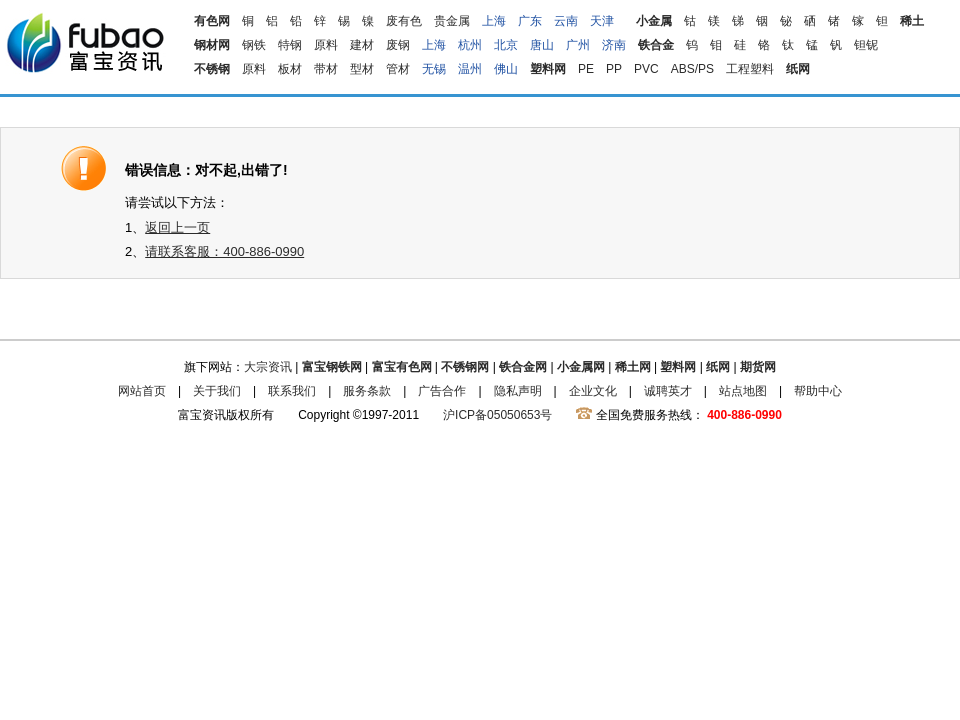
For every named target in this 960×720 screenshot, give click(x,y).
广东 (530, 21)
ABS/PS (692, 69)
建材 (362, 45)
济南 (614, 45)
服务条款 (367, 391)
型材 (362, 69)
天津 (602, 21)
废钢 (398, 45)
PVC (646, 69)
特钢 (290, 45)
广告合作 (442, 391)
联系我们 (292, 391)
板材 (290, 69)
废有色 (404, 21)
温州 (470, 69)
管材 (398, 69)
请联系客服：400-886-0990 (224, 251)
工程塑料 (750, 69)
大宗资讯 (268, 367)
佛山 (506, 69)
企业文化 (593, 391)
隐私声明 (518, 391)
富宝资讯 (85, 42)
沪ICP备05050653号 (497, 415)
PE (586, 69)
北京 (506, 45)
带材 (326, 69)
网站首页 (142, 391)
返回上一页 (177, 227)
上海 (494, 21)
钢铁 (254, 45)
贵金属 (452, 21)
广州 (578, 45)
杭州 (470, 45)
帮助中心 (818, 391)
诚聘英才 (668, 391)
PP (614, 69)
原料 (326, 45)
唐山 (542, 45)
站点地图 (743, 391)
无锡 (434, 69)
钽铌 (866, 45)
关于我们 (217, 391)
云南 (566, 21)
